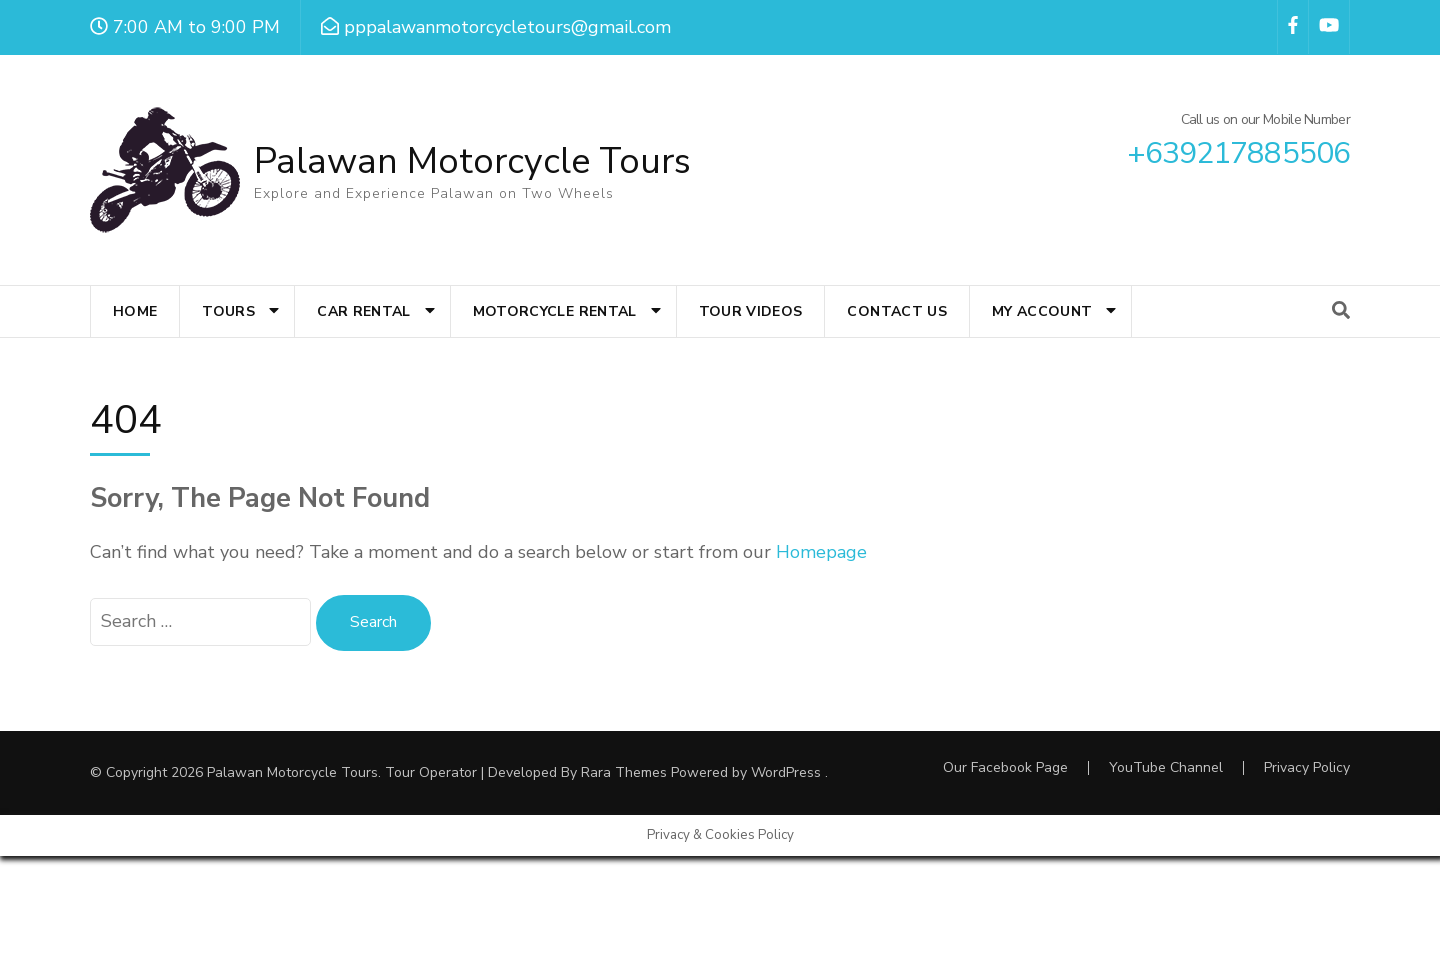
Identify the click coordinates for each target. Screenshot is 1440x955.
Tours (228, 311)
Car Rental (364, 311)
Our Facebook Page (1005, 767)
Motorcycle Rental (555, 311)
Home (135, 311)
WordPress (786, 772)
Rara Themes (624, 772)
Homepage (821, 552)
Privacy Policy (1307, 768)
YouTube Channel (1166, 767)
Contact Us (897, 311)
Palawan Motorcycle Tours (472, 161)
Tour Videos (751, 311)
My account (1042, 311)
